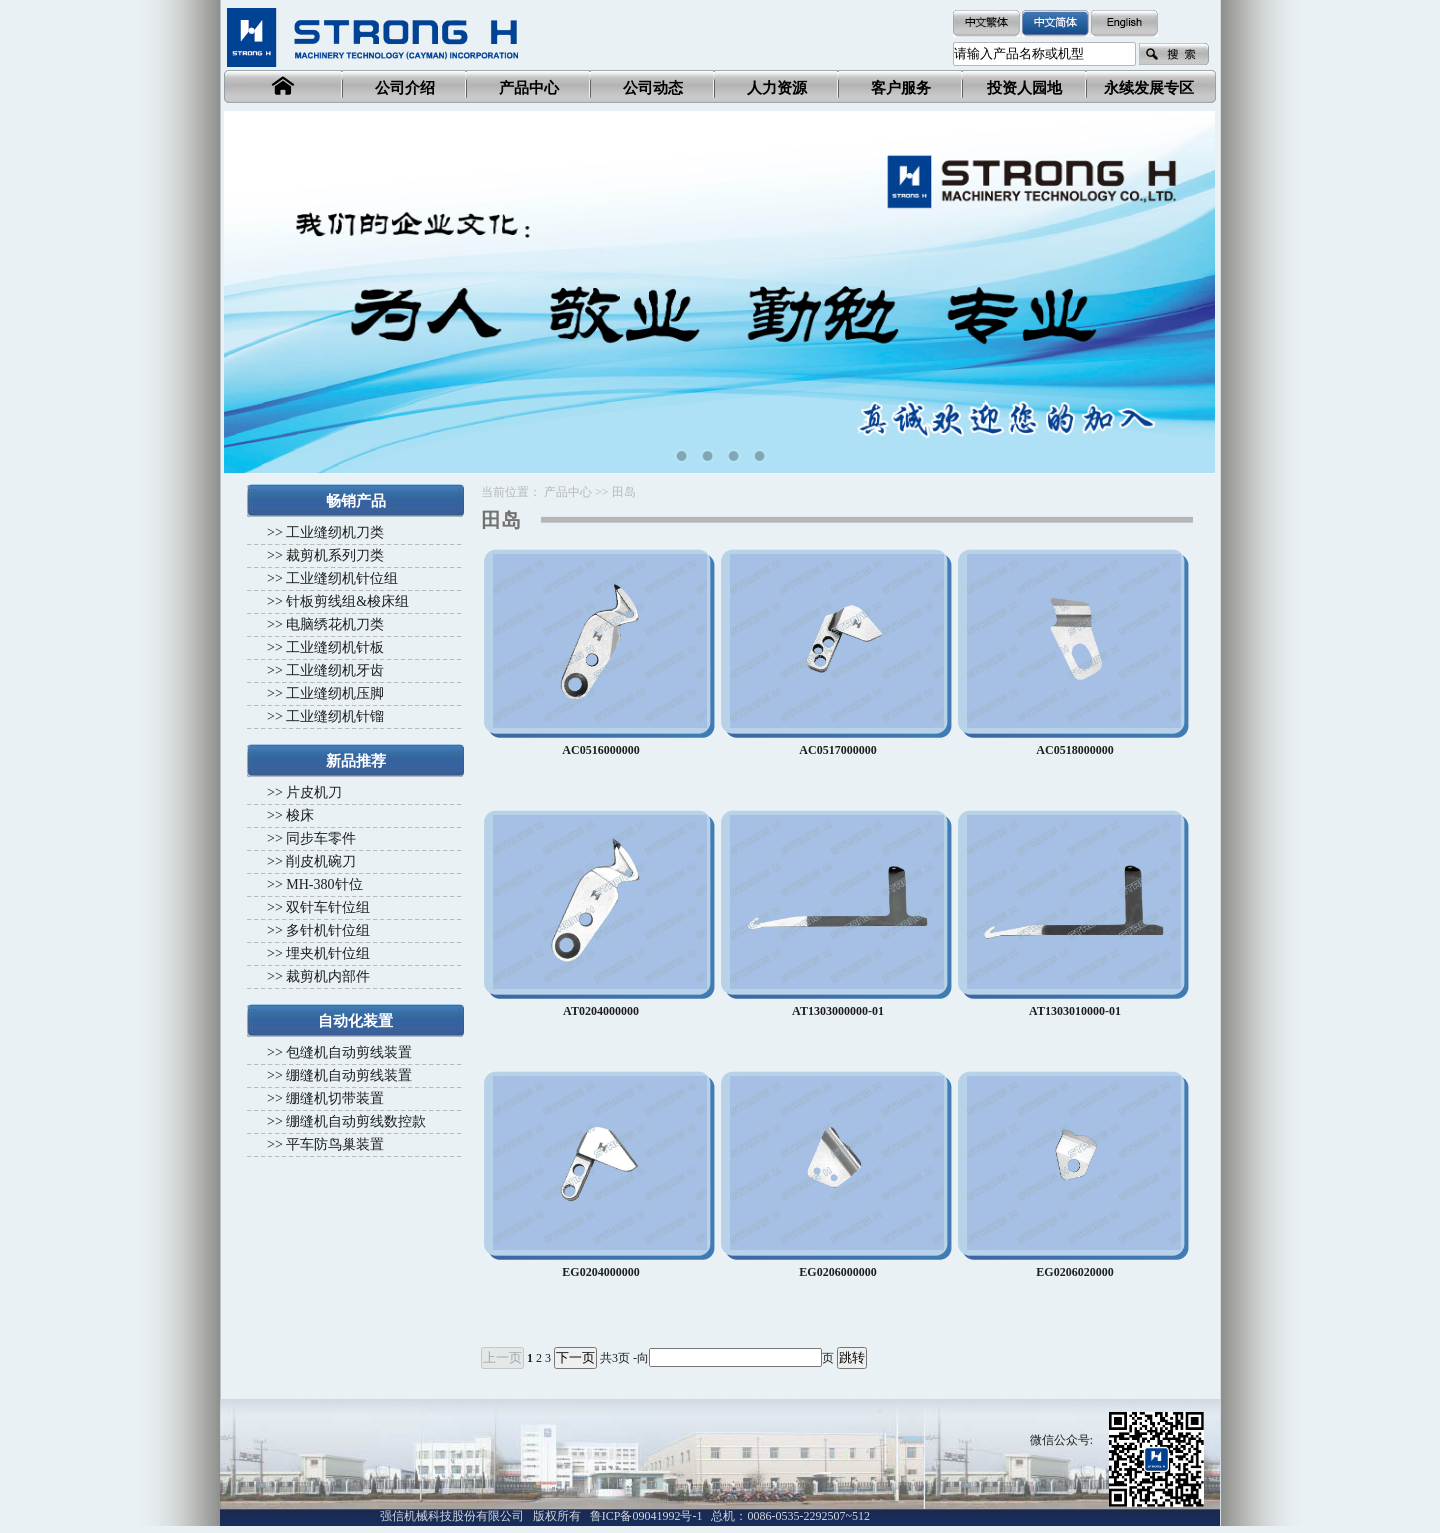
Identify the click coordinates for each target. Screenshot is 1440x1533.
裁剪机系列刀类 (335, 555)
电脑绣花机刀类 (335, 624)
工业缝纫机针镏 (335, 716)
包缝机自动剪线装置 (349, 1052)
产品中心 (568, 492)
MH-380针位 (324, 884)
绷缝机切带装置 (335, 1098)
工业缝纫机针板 (335, 647)
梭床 (300, 815)
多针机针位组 (328, 930)
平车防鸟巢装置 (335, 1144)
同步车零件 (321, 838)
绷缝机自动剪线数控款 (356, 1121)
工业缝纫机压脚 (335, 693)
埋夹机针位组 (328, 953)
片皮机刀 (314, 792)
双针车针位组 (328, 907)
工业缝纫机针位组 (342, 578)
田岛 (624, 492)
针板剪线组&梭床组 (347, 601)
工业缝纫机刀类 (335, 532)
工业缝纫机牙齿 (335, 670)
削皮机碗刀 (321, 861)
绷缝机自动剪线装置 (349, 1075)
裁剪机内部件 (328, 976)
